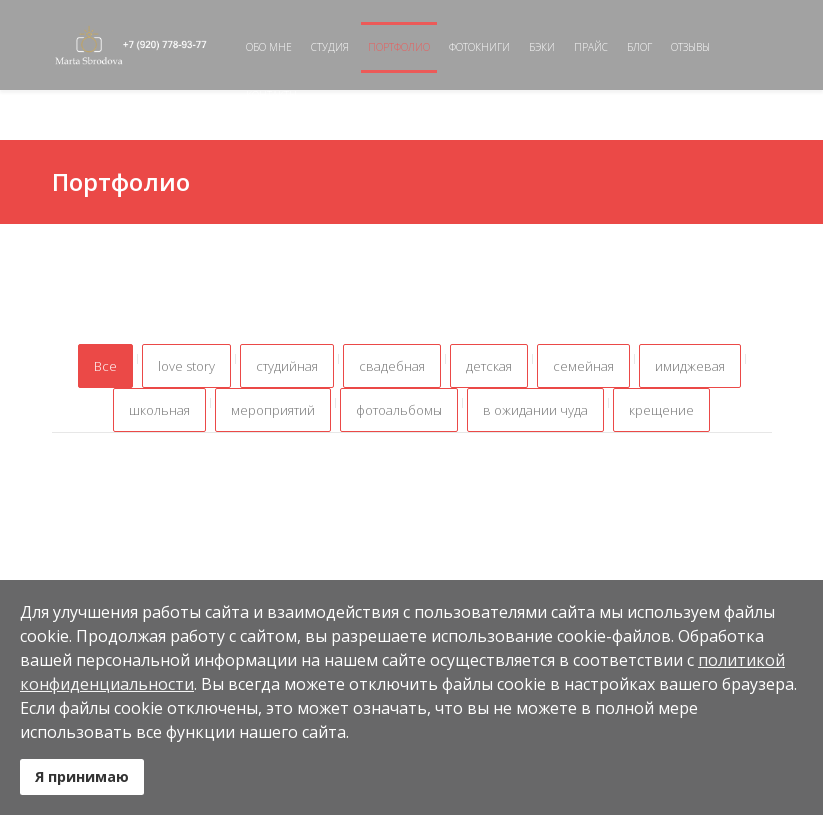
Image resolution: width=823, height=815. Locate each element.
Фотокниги (479, 47)
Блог (639, 47)
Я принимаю (82, 776)
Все (105, 366)
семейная (583, 366)
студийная (287, 366)
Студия (330, 47)
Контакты (271, 95)
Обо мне (269, 47)
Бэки (542, 47)
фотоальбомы (399, 410)
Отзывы (690, 47)
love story (186, 366)
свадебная (392, 366)
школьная (159, 410)
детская (489, 366)
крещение (661, 410)
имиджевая (690, 366)
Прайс (591, 47)
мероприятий (273, 410)
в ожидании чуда (535, 410)
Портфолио (399, 47)
